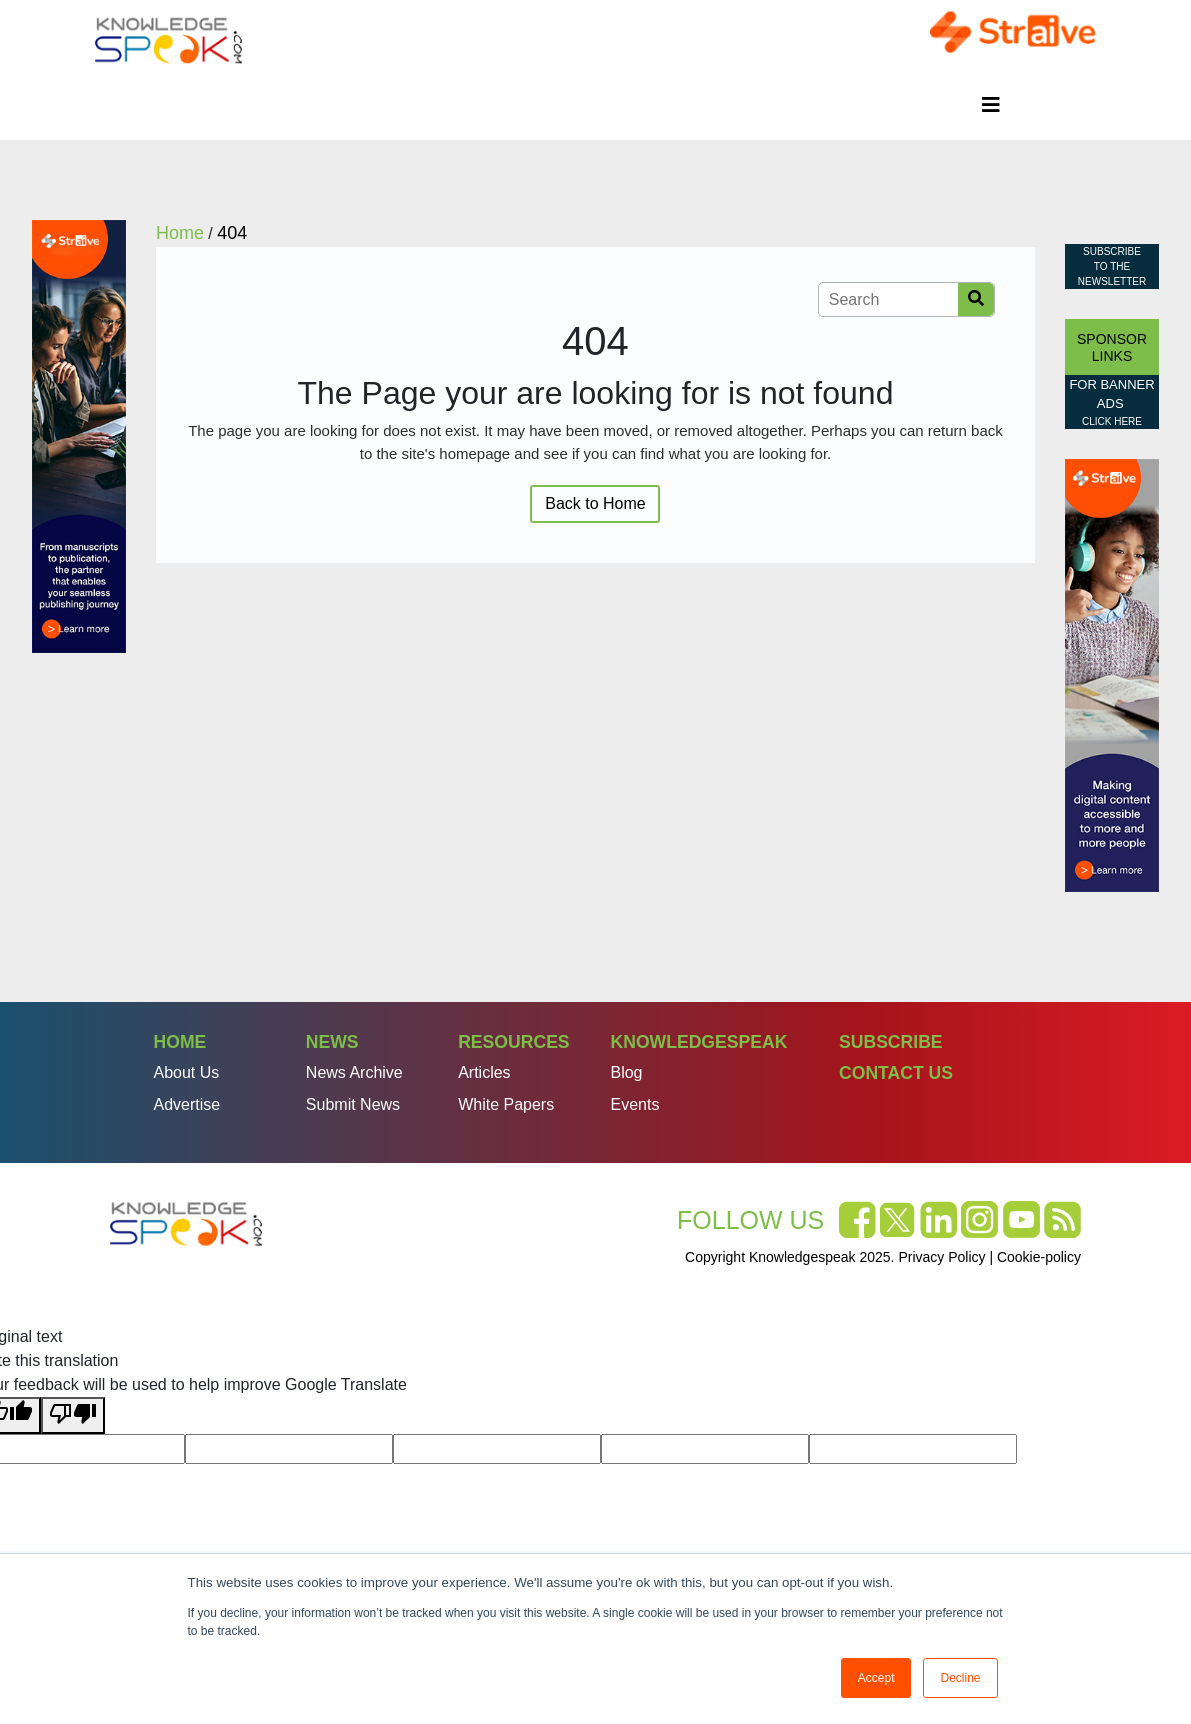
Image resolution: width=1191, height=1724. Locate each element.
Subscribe (891, 1042)
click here (1112, 421)
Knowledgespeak (698, 1042)
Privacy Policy (941, 1257)
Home (180, 1042)
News (332, 1042)
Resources (513, 1042)
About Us (187, 1072)
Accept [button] (876, 1678)
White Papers (506, 1104)
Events (634, 1104)
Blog (626, 1072)
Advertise (187, 1104)
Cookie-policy (1039, 1257)
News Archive (354, 1072)
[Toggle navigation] (991, 105)
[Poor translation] (73, 1415)
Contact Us (896, 1073)
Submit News (353, 1104)
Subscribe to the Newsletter (1112, 266)
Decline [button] (960, 1678)
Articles (484, 1072)
